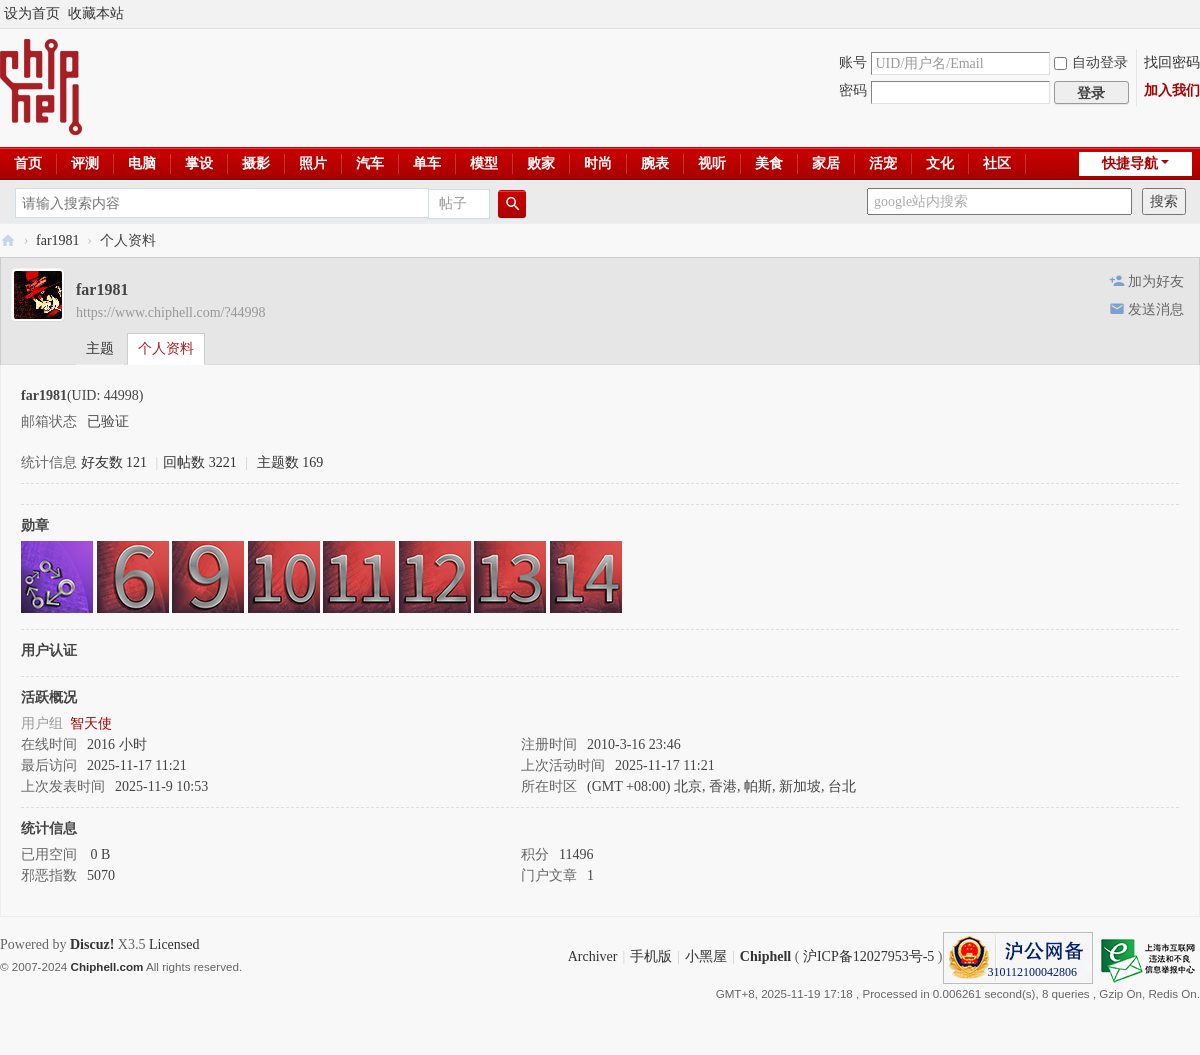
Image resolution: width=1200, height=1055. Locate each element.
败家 (541, 163)
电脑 (142, 163)
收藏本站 (96, 13)
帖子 (453, 203)
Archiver (593, 956)
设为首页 (32, 13)
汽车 (370, 163)
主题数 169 (290, 462)
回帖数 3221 (200, 462)
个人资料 (166, 348)
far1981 (58, 240)
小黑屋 (706, 956)
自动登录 (1091, 62)
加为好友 (1156, 281)
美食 (769, 163)
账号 (853, 62)
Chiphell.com (107, 966)
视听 (712, 163)
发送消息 (1156, 309)
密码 (853, 90)
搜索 (1164, 201)
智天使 (91, 723)
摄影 (256, 163)
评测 (85, 163)
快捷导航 (1130, 163)
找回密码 (1172, 62)
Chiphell (765, 956)
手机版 (651, 956)
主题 (100, 348)
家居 (826, 163)
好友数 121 (114, 462)
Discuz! (92, 944)
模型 (484, 163)
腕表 (655, 163)
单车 (427, 163)
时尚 (598, 163)
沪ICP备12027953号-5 (868, 956)
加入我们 (1172, 90)
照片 (313, 163)
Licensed (174, 944)
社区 (997, 163)
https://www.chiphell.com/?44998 (171, 312)
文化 (940, 163)
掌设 (199, 163)
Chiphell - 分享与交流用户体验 (8, 240)
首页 (28, 163)
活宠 (883, 163)
